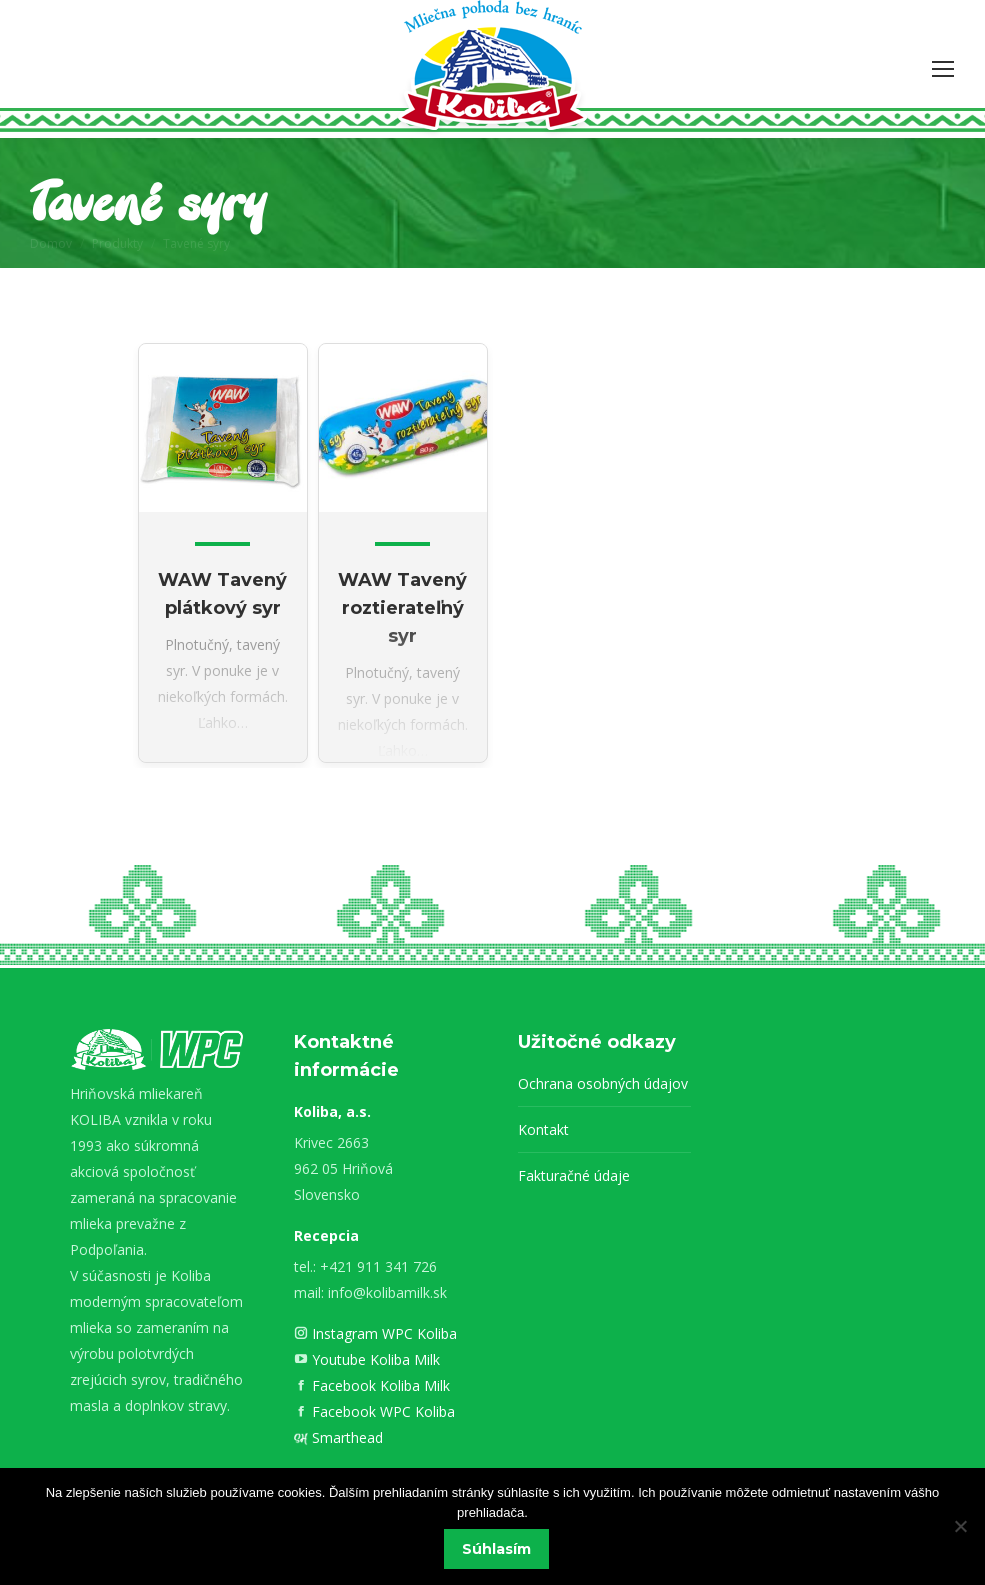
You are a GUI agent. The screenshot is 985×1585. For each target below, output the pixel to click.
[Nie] (960, 1527)
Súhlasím (497, 1550)
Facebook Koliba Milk (379, 1385)
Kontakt (543, 1129)
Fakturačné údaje (574, 1175)
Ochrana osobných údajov (603, 1083)
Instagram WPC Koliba (382, 1333)
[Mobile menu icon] (943, 69)
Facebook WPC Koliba (381, 1411)
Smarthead (345, 1437)
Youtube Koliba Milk (374, 1359)
